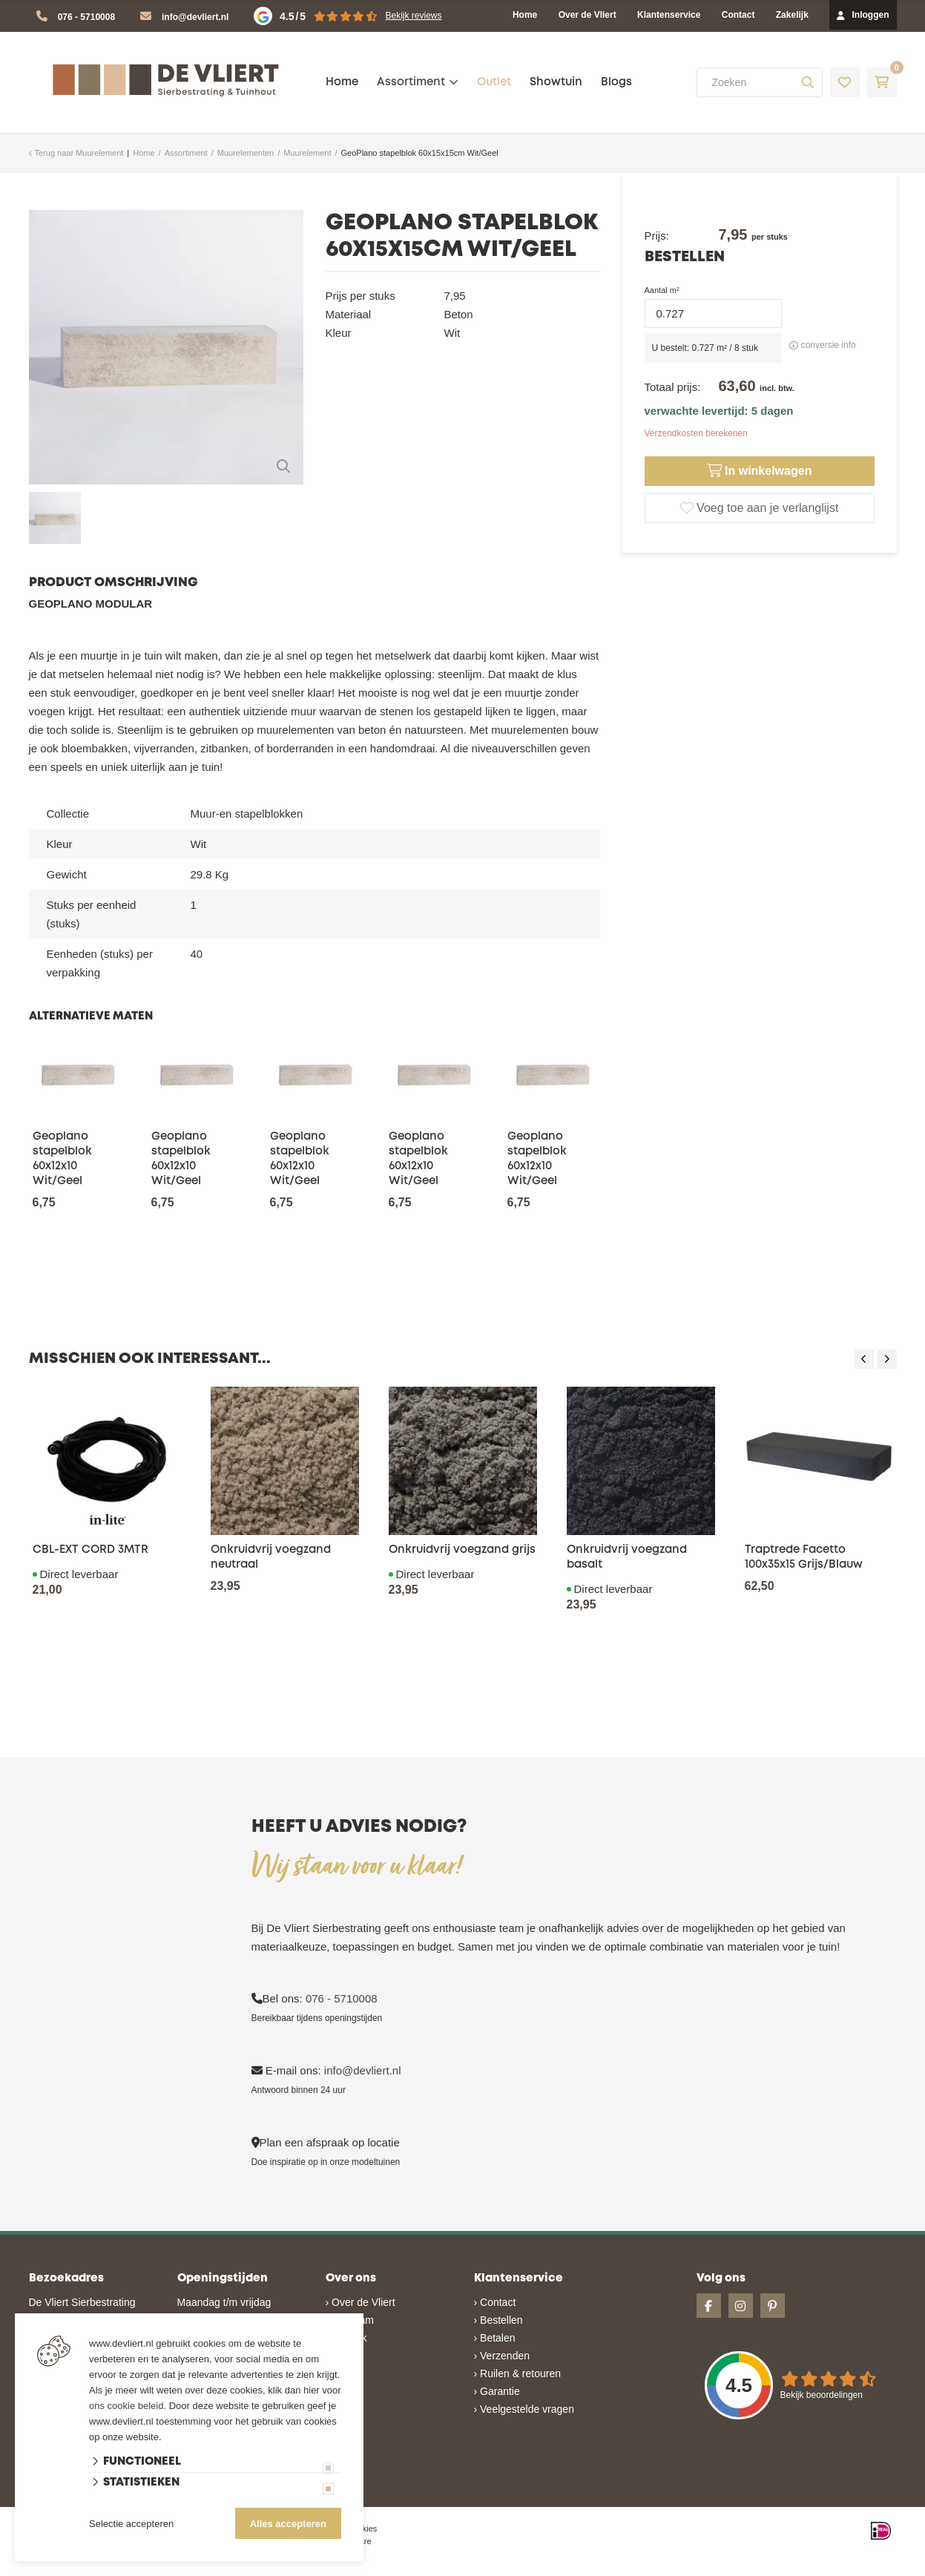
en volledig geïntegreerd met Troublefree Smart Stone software (520, 2569)
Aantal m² (662, 290)
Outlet (494, 82)
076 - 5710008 (86, 17)
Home (525, 15)
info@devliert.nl (195, 17)
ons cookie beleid (126, 2405)
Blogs (616, 82)
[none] (808, 82)
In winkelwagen (759, 471)
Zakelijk (792, 15)
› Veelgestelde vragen (524, 2409)
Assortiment (411, 82)
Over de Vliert (587, 15)
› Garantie (497, 2391)
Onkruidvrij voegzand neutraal (271, 1557)
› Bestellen (498, 2320)
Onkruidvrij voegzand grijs (462, 1550)
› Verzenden (502, 2356)
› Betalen (495, 2338)
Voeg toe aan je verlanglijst (759, 508)
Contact (738, 15)
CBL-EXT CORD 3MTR (90, 1550)
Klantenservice (668, 15)
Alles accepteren (288, 2523)
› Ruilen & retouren (518, 2373)
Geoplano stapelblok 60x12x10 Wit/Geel (62, 1158)
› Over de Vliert (360, 2302)
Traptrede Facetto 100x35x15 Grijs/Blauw (804, 1557)
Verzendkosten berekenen (696, 433)
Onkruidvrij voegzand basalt (627, 1557)
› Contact (495, 2302)
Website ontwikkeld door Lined (349, 2569)
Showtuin (556, 82)
